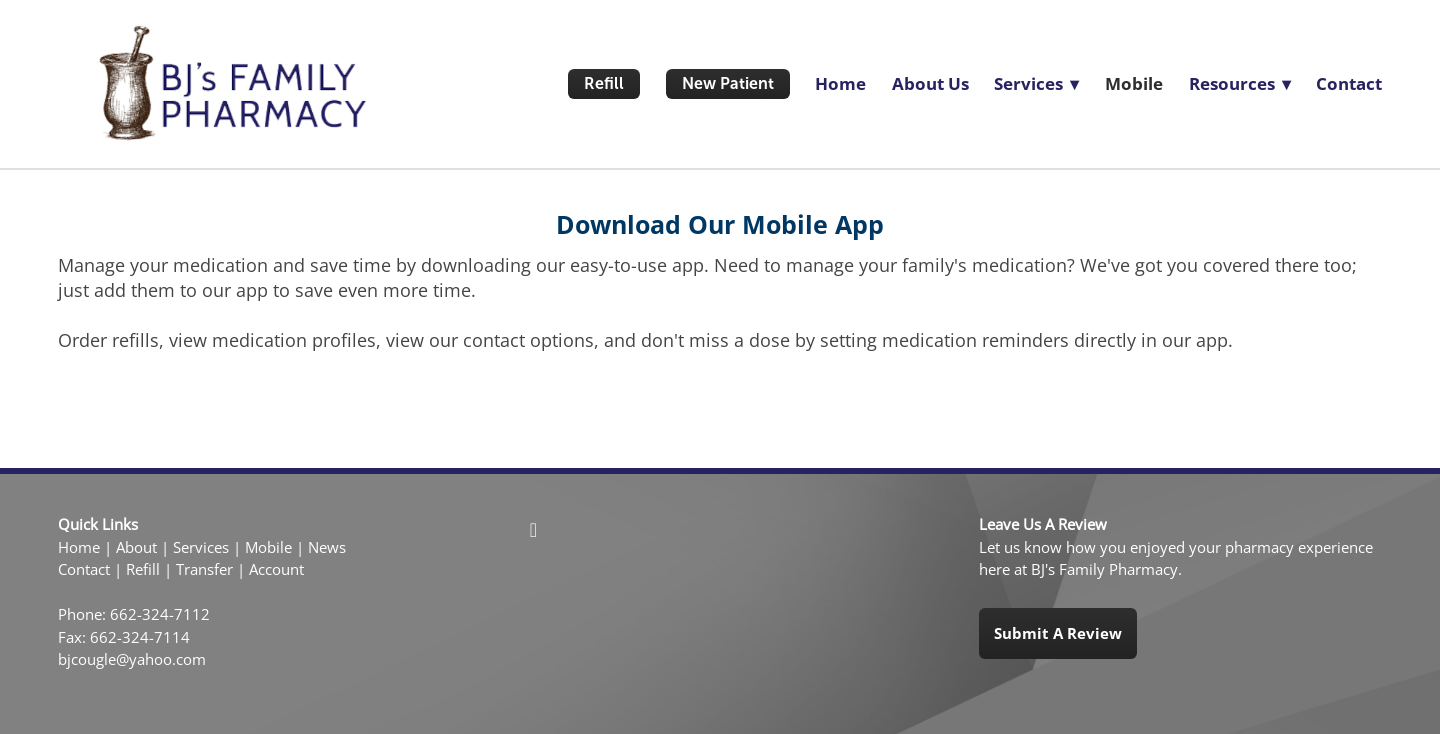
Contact (1349, 83)
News (327, 547)
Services (201, 547)
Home (840, 83)
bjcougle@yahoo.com (132, 659)
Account (276, 569)
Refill (604, 83)
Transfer (204, 569)
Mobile (1134, 83)
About (136, 547)
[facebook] (533, 529)
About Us (930, 83)
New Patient (728, 83)
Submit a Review (1058, 633)
